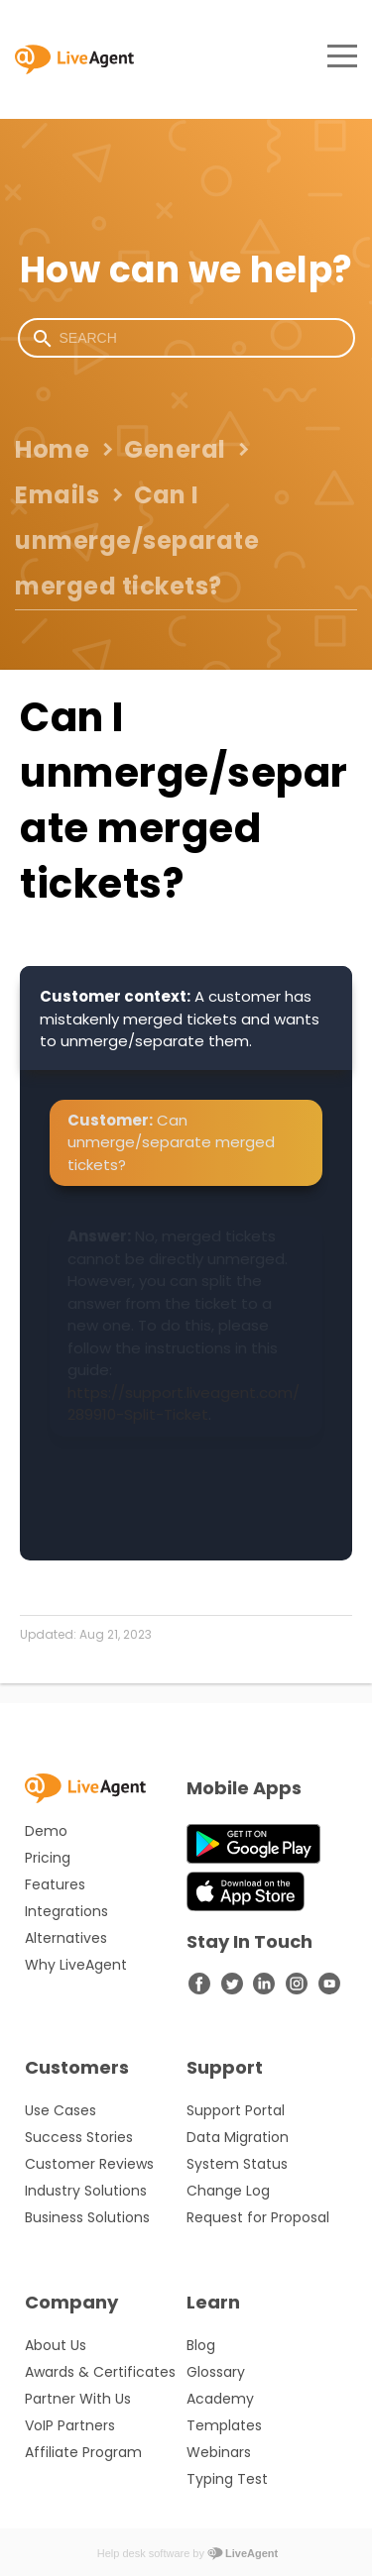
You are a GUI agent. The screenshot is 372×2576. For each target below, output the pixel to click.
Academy (220, 2399)
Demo (46, 1831)
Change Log (228, 2190)
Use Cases (60, 2110)
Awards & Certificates (100, 2372)
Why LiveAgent (76, 1965)
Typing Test (227, 2479)
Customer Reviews (89, 2164)
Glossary (215, 2372)
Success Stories (79, 2137)
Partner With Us (78, 2399)
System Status (237, 2164)
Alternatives (66, 1938)
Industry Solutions (86, 2190)
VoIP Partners (70, 2425)
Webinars (218, 2452)
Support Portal (235, 2110)
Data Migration (237, 2137)
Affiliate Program (83, 2452)
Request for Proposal (257, 2217)
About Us (55, 2345)
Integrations (66, 1911)
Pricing (47, 1858)
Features (55, 1884)
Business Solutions (87, 2217)
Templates (224, 2425)
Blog (200, 2345)
